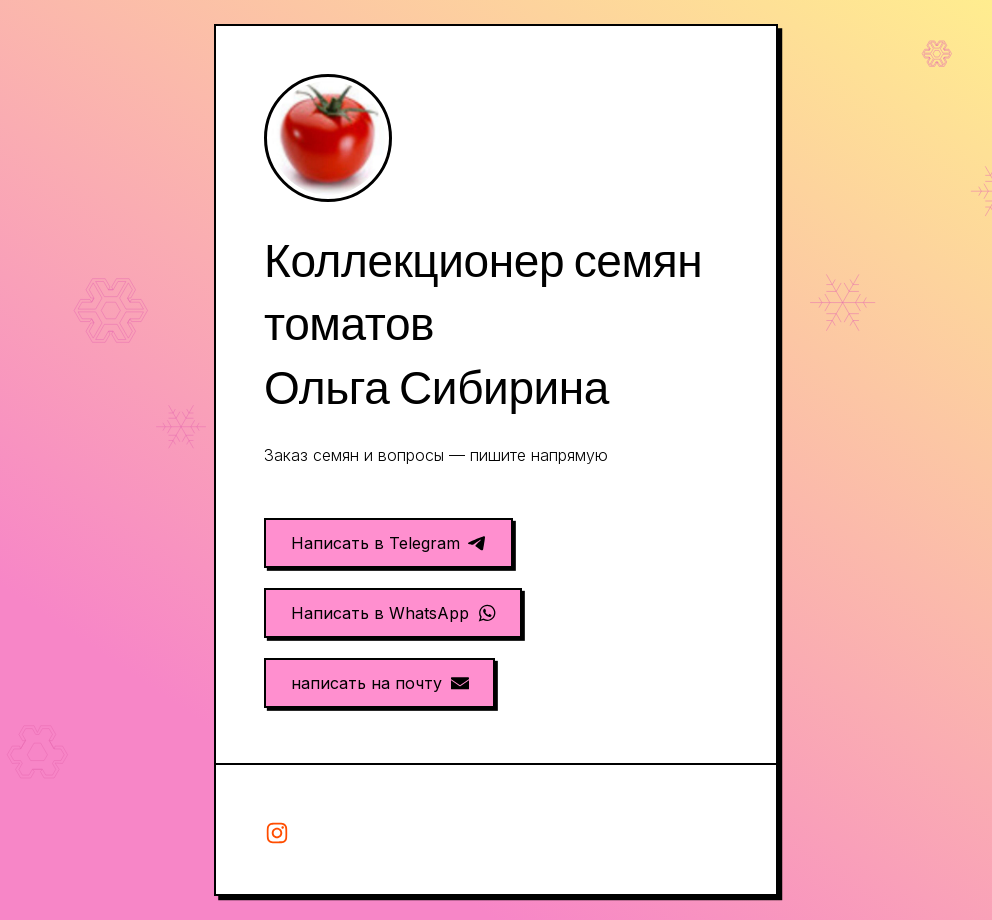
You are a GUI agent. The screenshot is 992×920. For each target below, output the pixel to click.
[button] (388, 543)
